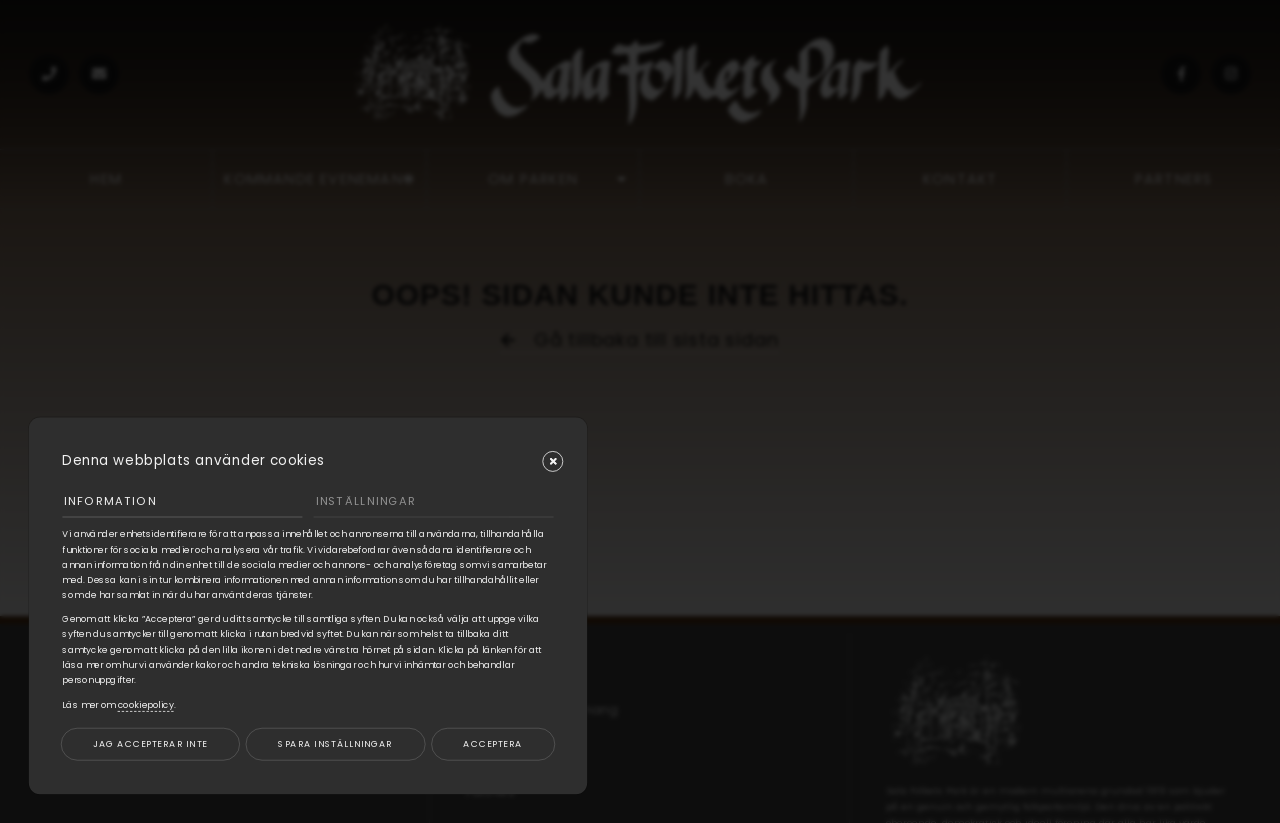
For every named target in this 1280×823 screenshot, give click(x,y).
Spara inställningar (335, 743)
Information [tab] (110, 501)
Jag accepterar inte (150, 743)
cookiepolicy (146, 704)
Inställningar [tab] (366, 501)
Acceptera (492, 743)
